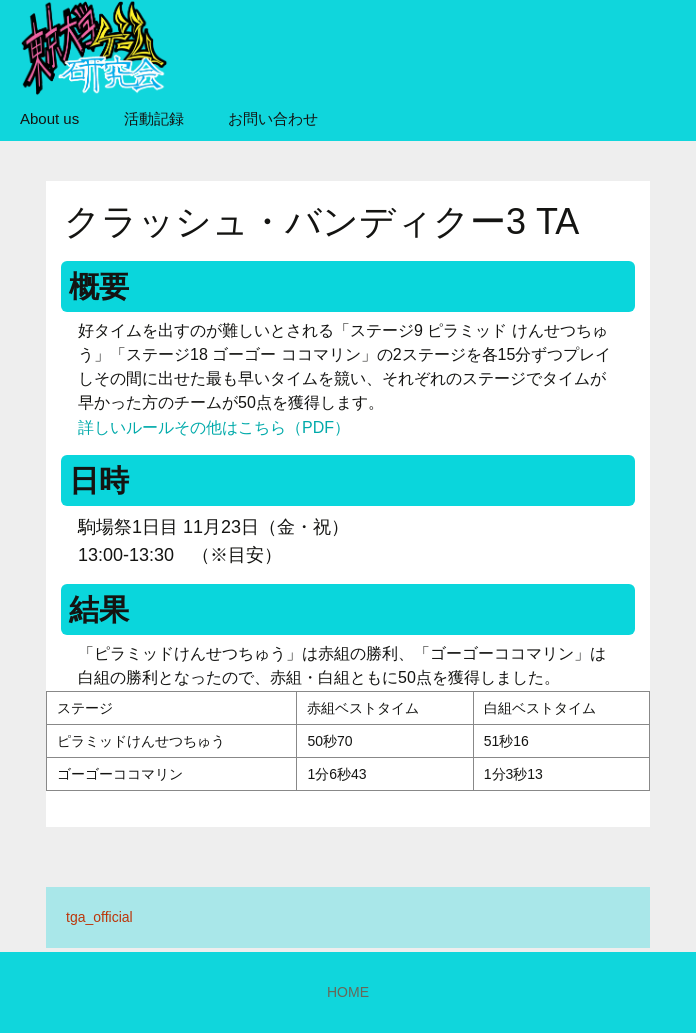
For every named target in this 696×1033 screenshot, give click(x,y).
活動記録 (154, 118)
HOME (348, 992)
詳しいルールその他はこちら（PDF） (214, 427)
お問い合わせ (273, 118)
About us (49, 118)
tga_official (99, 917)
